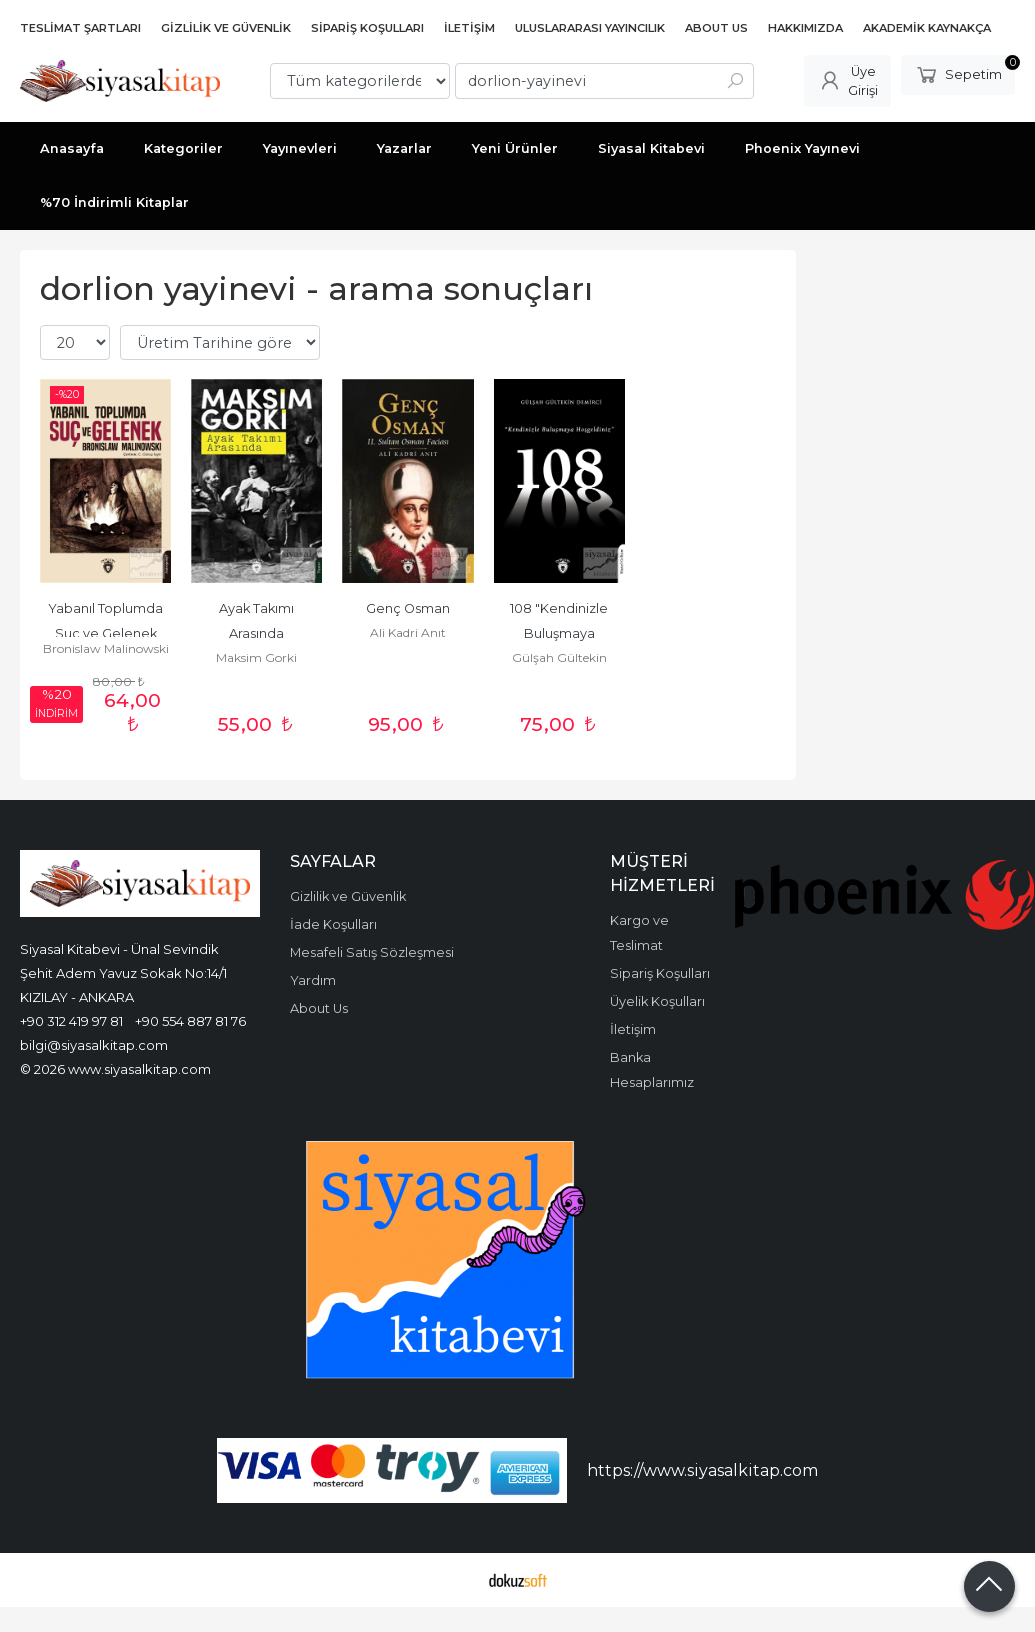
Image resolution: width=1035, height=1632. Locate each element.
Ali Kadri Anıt (408, 632)
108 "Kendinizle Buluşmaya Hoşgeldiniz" (560, 633)
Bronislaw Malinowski (106, 648)
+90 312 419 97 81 (71, 1021)
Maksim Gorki (256, 657)
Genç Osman (408, 608)
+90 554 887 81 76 (190, 1021)
